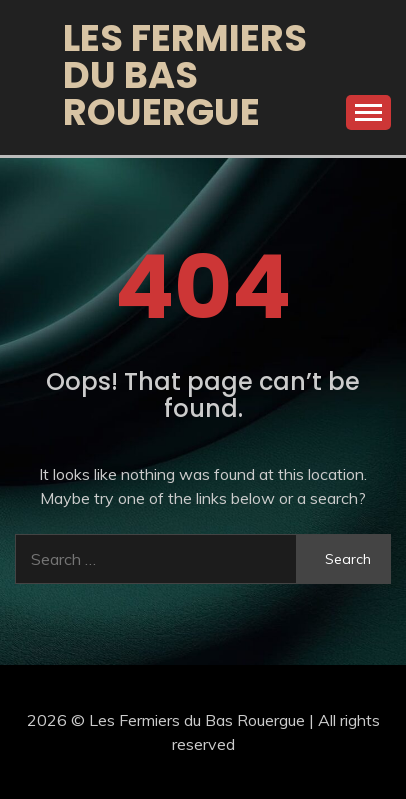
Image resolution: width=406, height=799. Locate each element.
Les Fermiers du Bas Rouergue (185, 75)
